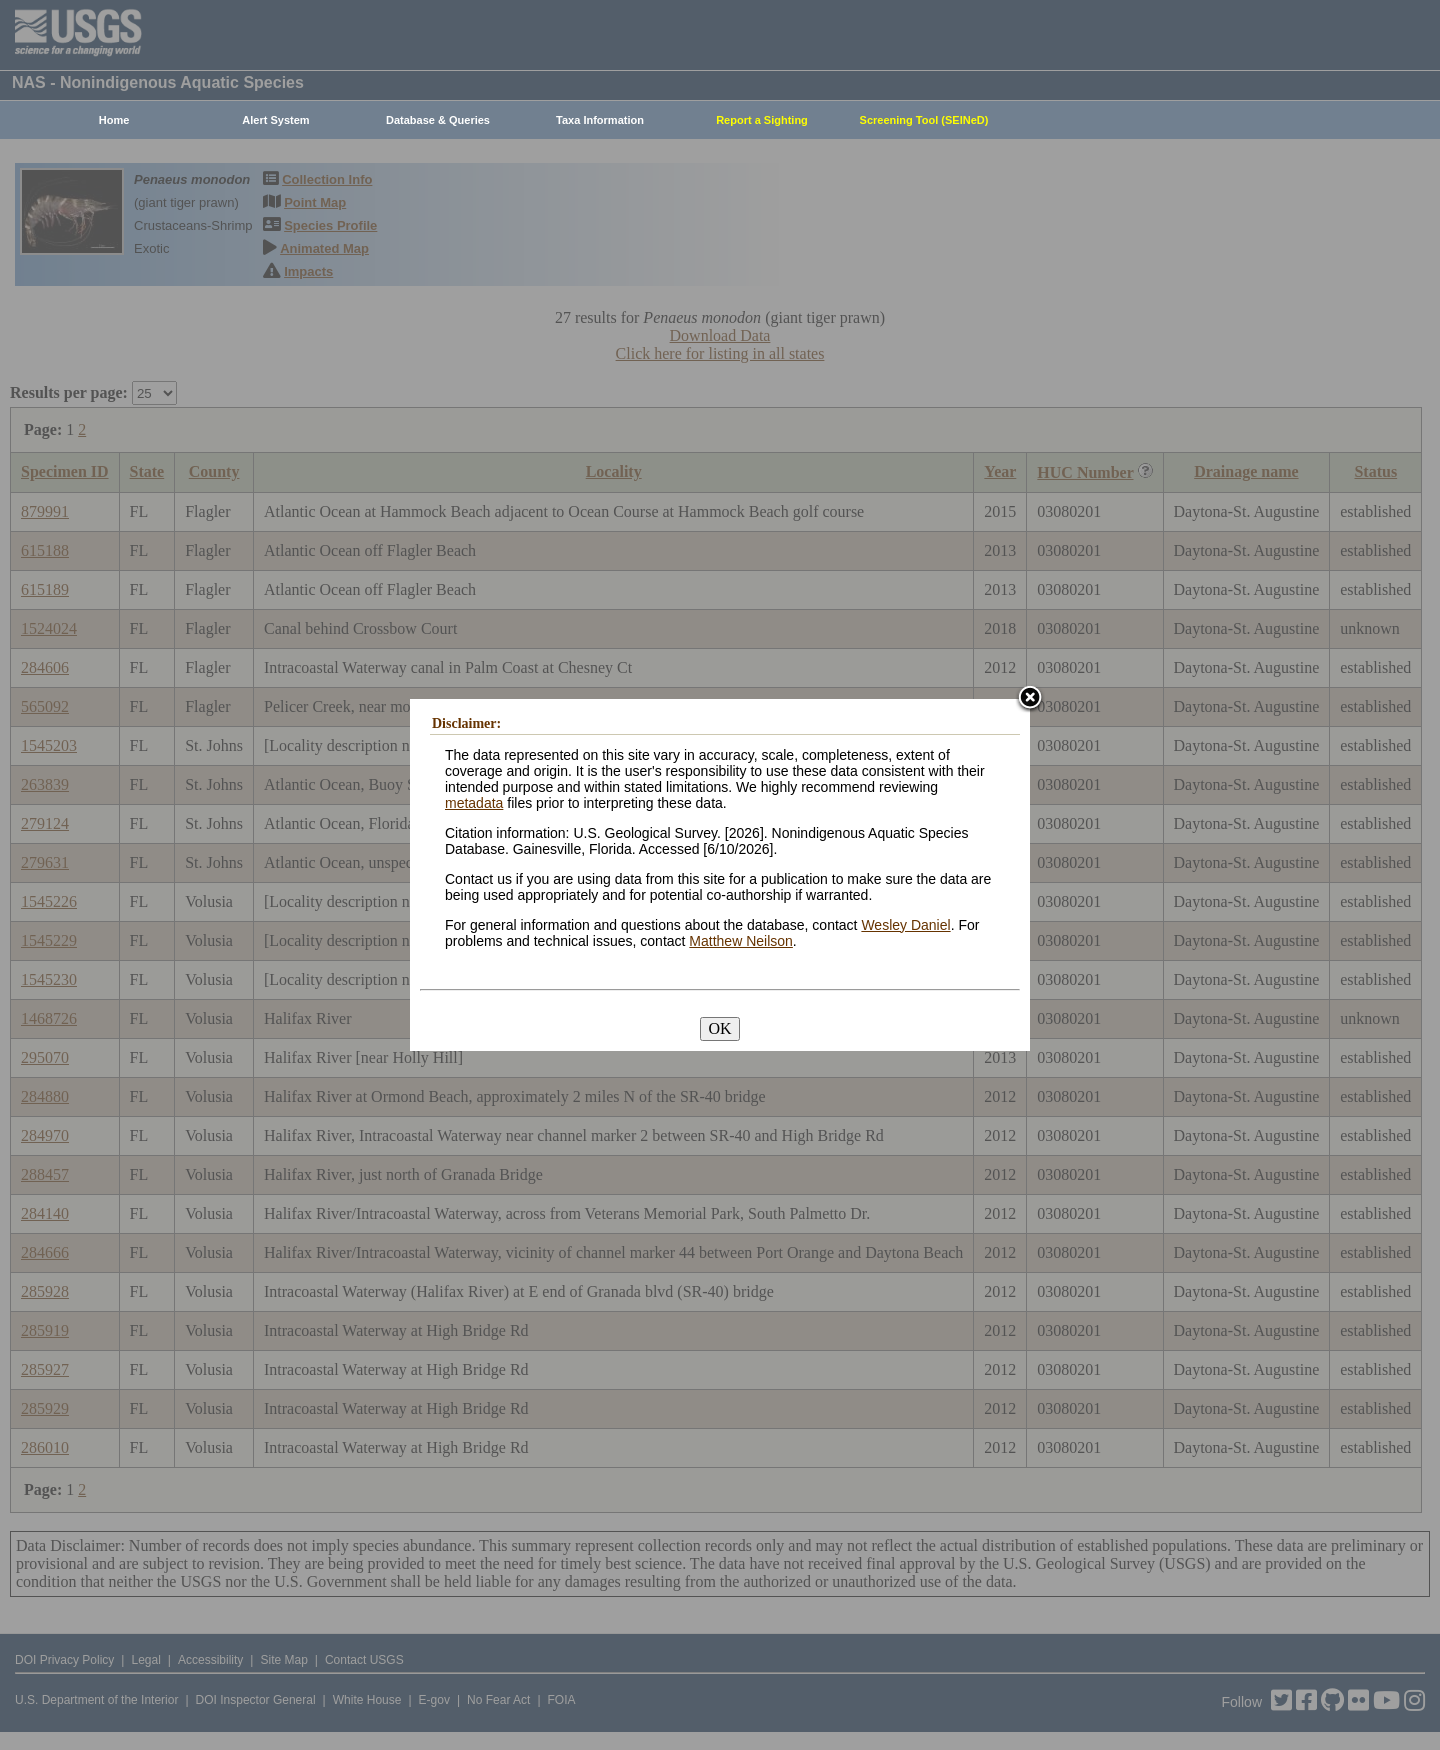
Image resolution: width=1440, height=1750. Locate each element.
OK (719, 1028)
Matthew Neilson (741, 941)
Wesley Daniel (905, 925)
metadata (474, 803)
